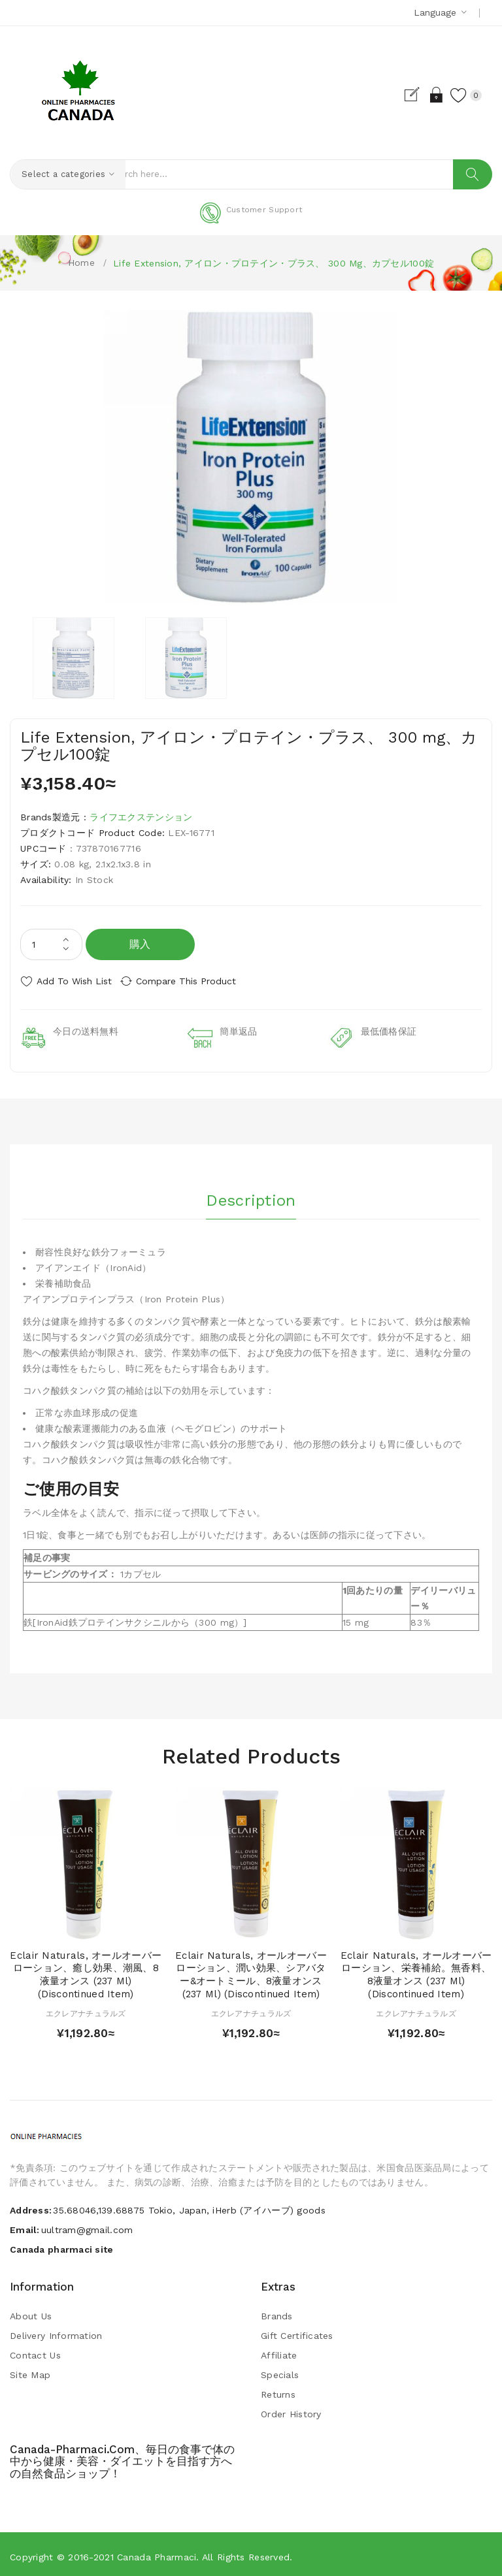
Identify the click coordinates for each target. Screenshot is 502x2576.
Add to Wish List (74, 981)
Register (403, 95)
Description (250, 1193)
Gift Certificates (297, 2331)
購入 (140, 944)
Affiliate (279, 2350)
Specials (280, 2370)
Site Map (30, 2370)
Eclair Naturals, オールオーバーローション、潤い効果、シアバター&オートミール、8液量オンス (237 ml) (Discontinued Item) (251, 1970)
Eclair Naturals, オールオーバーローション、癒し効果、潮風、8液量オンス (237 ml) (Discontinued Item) (85, 1970)
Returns (278, 2390)
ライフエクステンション (141, 817)
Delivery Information (56, 2331)
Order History (291, 2409)
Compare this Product (196, 981)
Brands (277, 2311)
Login (426, 95)
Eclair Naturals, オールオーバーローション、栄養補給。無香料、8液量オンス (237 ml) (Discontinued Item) (416, 1970)
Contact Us (35, 2350)
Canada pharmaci (156, 2552)
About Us (31, 2311)
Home (81, 262)
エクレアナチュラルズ (86, 2009)
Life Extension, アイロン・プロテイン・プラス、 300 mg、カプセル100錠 (273, 263)
